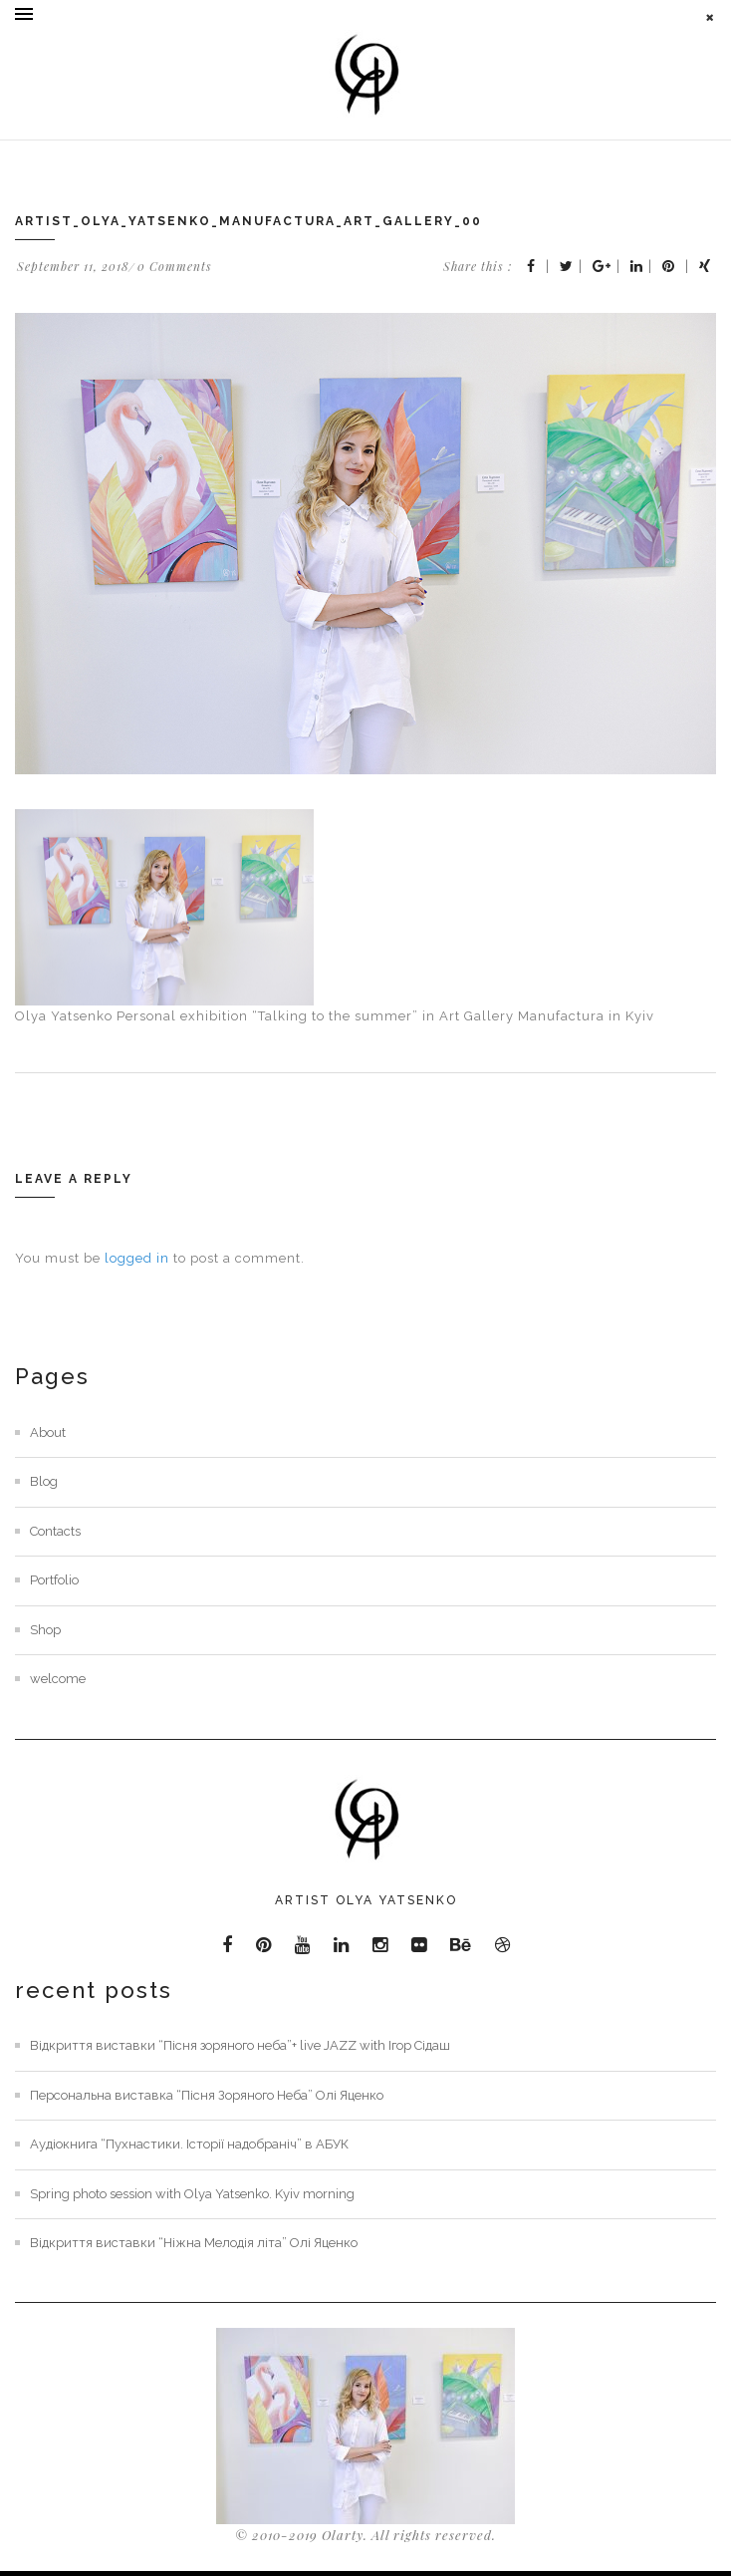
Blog (44, 1481)
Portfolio (54, 1580)
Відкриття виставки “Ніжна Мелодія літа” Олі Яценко (194, 2242)
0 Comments (174, 266)
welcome (58, 1678)
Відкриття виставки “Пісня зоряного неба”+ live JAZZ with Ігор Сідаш (240, 2045)
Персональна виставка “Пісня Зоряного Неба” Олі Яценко (206, 2095)
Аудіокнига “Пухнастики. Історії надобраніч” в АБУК (189, 2144)
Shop (45, 1629)
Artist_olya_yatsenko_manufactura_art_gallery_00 (248, 221)
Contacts (55, 1531)
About (48, 1432)
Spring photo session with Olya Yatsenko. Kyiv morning (192, 2193)
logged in (137, 1258)
